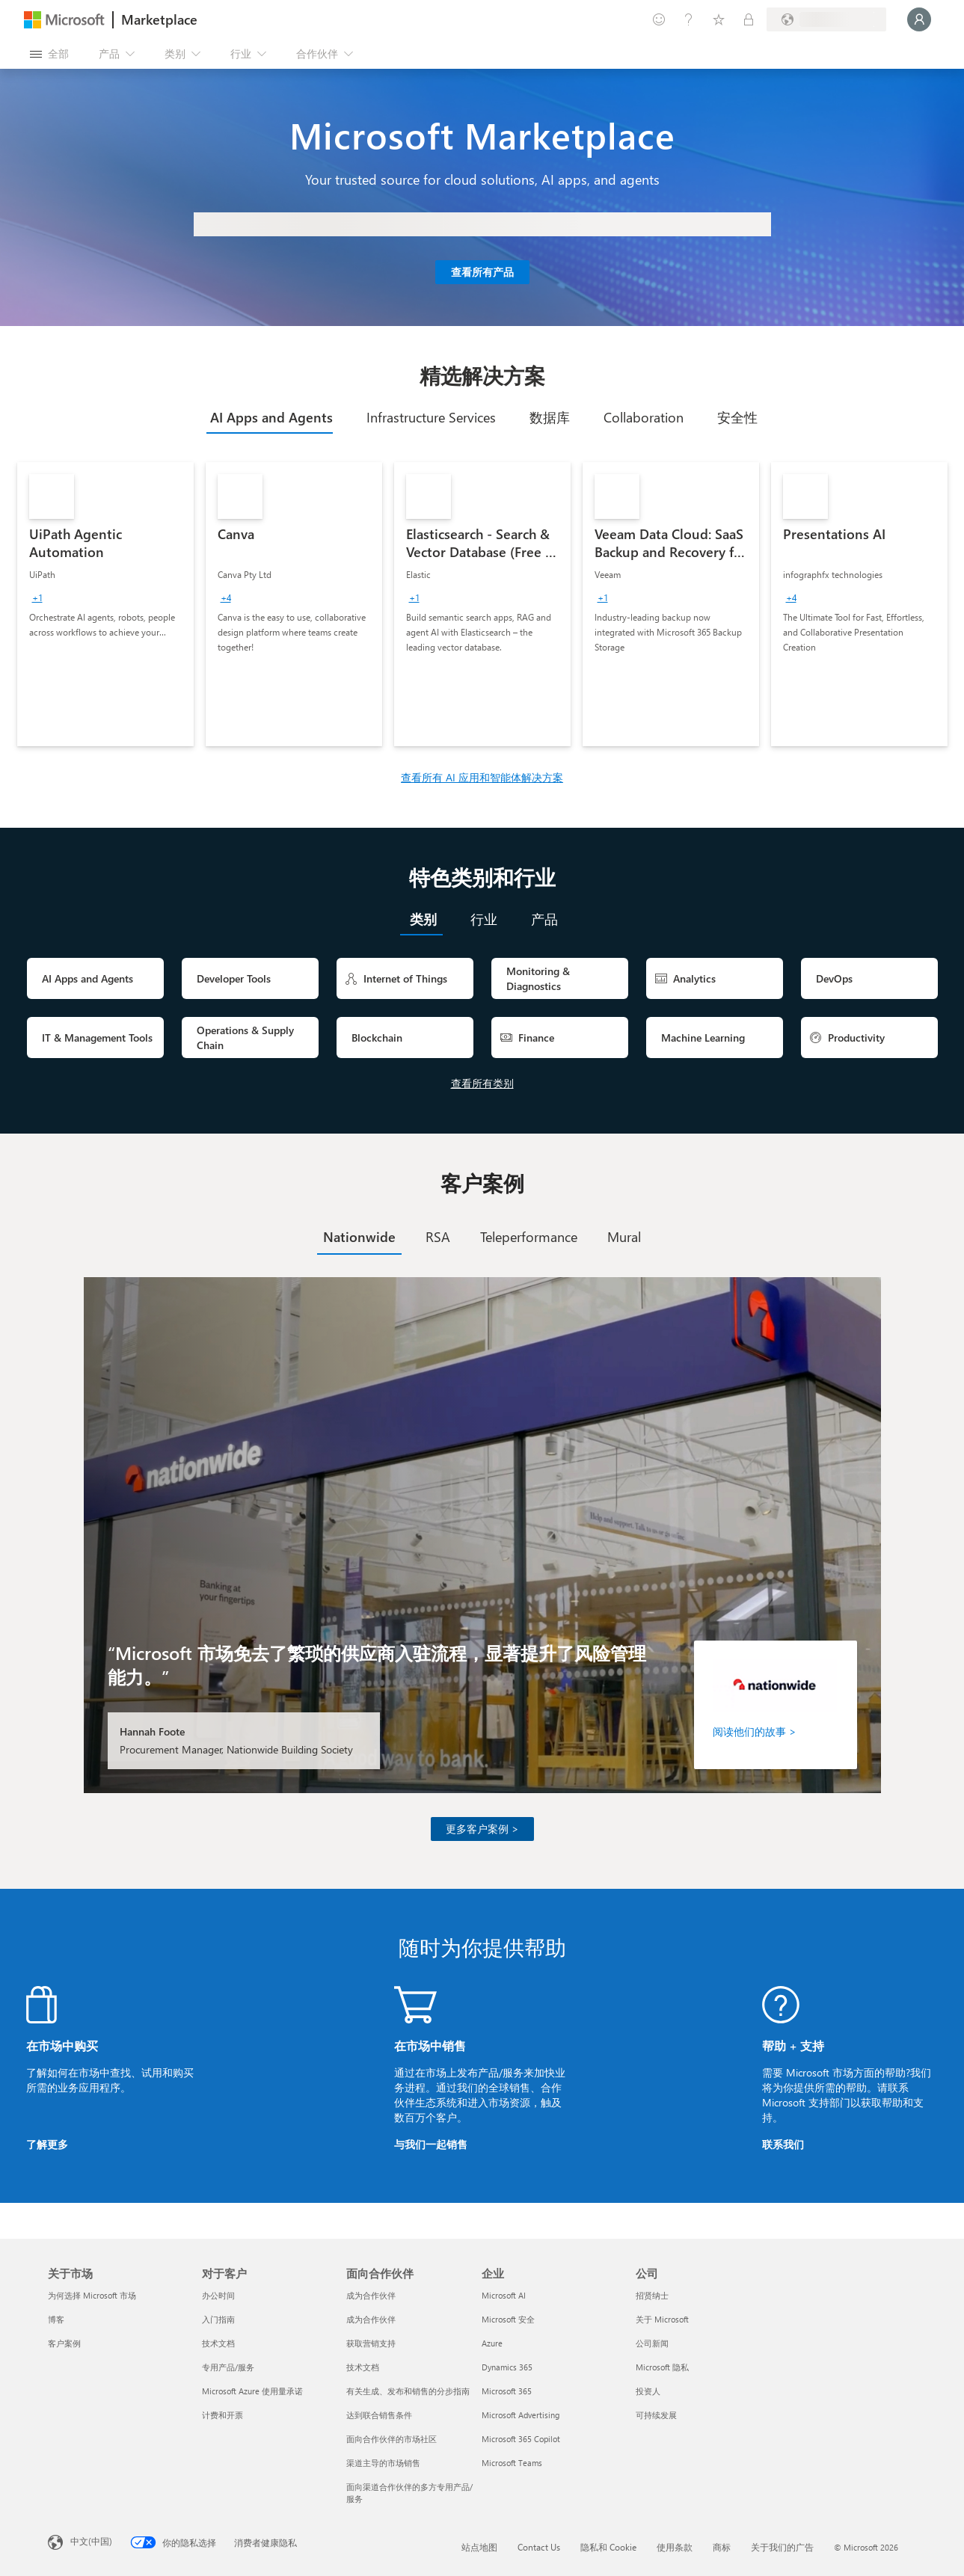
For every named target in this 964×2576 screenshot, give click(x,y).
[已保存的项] (719, 19)
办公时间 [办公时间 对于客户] (218, 2295)
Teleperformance (528, 1237)
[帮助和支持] (689, 19)
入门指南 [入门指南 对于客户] (218, 2319)
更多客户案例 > (482, 1829)
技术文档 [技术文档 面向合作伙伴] (362, 2367)
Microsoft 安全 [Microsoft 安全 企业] (508, 2319)
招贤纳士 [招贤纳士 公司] (652, 2295)
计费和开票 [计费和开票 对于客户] (222, 2414)
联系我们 (783, 2144)
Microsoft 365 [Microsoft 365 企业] (507, 2391)
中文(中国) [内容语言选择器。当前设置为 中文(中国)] (91, 2541)
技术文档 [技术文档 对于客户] (218, 2343)
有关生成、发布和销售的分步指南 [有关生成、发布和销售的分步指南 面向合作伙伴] (408, 2391)
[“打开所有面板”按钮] (49, 54)
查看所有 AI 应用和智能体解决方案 (482, 777)
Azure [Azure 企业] (492, 2343)
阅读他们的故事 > (754, 1731)
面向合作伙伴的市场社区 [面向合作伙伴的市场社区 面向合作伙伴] (391, 2438)
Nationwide (359, 1237)
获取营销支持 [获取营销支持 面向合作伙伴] (371, 2343)
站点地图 (479, 2547)
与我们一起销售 (430, 2144)
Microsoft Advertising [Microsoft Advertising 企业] (520, 2414)
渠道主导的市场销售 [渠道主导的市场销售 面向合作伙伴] (383, 2462)
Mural (624, 1237)
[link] (105, 604)
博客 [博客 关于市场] (56, 2319)
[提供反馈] (659, 19)
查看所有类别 (482, 1083)
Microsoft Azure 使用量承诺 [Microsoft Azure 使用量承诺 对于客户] (252, 2391)
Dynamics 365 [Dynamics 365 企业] (507, 2367)
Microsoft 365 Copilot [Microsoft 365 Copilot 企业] (521, 2438)
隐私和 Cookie (608, 2547)
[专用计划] (749, 19)
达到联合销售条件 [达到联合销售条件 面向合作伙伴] (379, 2414)
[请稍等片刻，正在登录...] (919, 19)
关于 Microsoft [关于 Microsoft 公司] (662, 2319)
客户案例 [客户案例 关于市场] (64, 2343)
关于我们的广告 (782, 2547)
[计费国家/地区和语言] (826, 19)
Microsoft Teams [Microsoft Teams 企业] (512, 2462)
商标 (722, 2547)
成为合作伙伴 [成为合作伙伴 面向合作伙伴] (371, 2295)
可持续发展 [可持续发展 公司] (656, 2414)
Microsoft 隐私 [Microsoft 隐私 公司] (662, 2367)
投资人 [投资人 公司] (648, 2391)
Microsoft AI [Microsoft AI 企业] (504, 2295)
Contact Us (539, 2547)
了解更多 (47, 2144)
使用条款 (675, 2547)
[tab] (269, 417)
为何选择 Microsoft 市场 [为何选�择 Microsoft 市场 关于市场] (92, 2295)
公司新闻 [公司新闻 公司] (652, 2343)
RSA (438, 1237)
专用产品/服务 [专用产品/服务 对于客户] (228, 2367)
